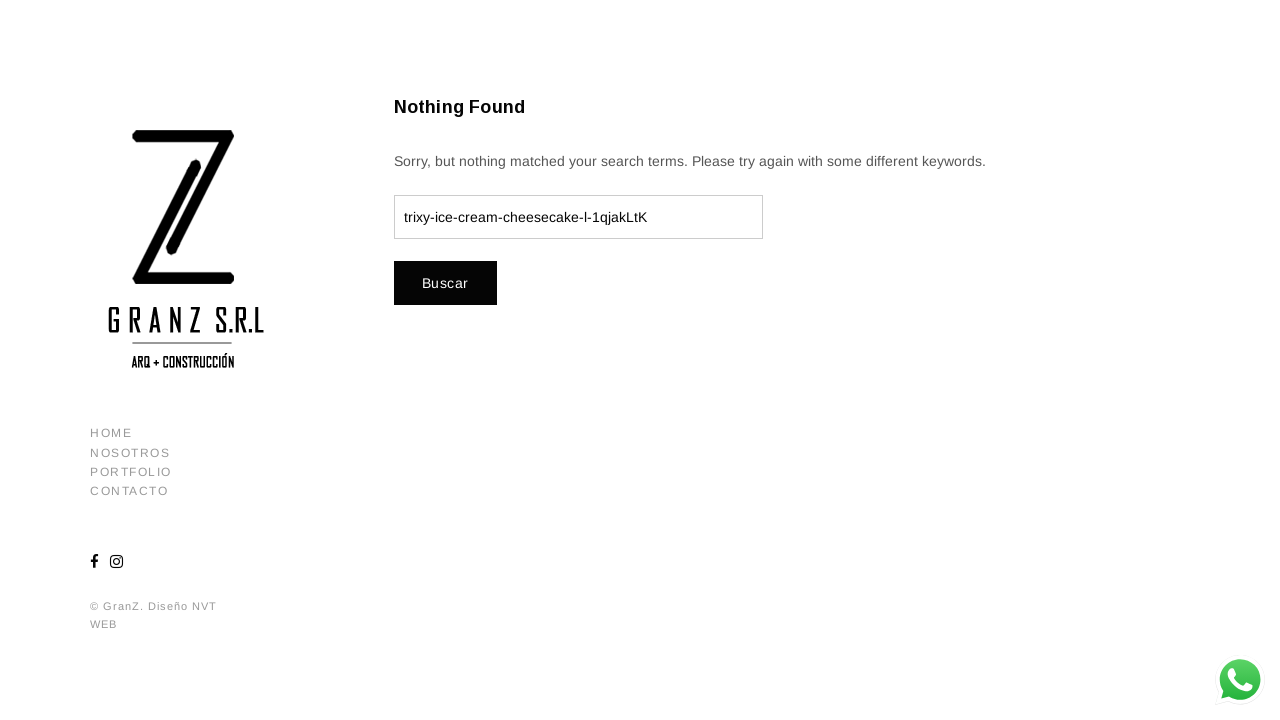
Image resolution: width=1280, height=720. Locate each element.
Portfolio (131, 472)
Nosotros (130, 453)
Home (111, 433)
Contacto (129, 491)
